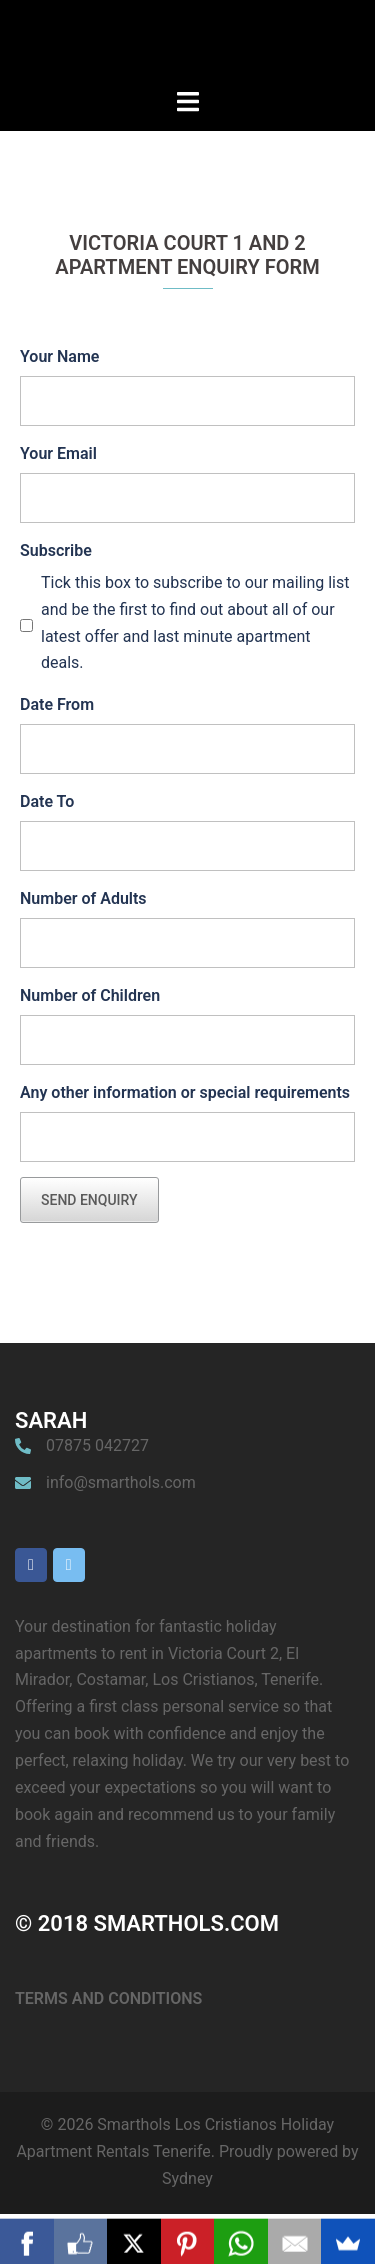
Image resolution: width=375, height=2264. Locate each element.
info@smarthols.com (121, 1482)
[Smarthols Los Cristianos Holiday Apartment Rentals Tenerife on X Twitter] (69, 1565)
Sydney (187, 2178)
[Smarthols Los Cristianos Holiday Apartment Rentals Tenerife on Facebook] (31, 1565)
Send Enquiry (89, 1200)
